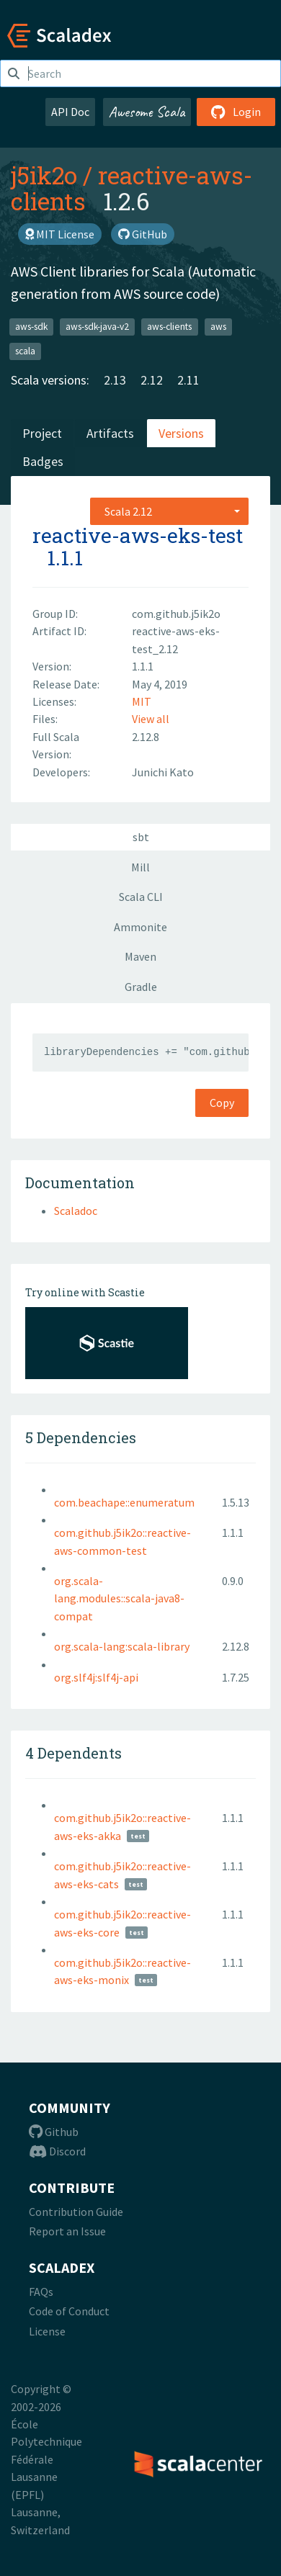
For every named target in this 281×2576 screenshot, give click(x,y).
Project (42, 433)
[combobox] (169, 511)
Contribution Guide (76, 2211)
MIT (141, 701)
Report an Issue (67, 2231)
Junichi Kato (163, 772)
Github (54, 2131)
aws (218, 326)
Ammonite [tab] (140, 927)
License (47, 2331)
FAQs (41, 2291)
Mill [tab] (140, 867)
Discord (57, 2151)
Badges (42, 461)
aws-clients (169, 326)
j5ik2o (44, 175)
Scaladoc (75, 1210)
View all (150, 719)
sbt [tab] (141, 837)
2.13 (115, 380)
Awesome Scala (147, 111)
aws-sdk (31, 326)
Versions (181, 433)
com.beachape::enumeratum (124, 1502)
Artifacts (110, 433)
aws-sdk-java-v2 (97, 326)
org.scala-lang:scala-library (121, 1646)
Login (236, 111)
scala (25, 351)
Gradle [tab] (141, 986)
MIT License (59, 234)
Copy (222, 1102)
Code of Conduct (69, 2311)
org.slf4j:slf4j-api (96, 1677)
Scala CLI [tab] (141, 896)
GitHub (142, 234)
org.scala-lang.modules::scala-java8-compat (119, 1598)
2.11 (188, 380)
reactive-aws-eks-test (137, 535)
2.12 (151, 380)
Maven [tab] (140, 956)
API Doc (70, 111)
